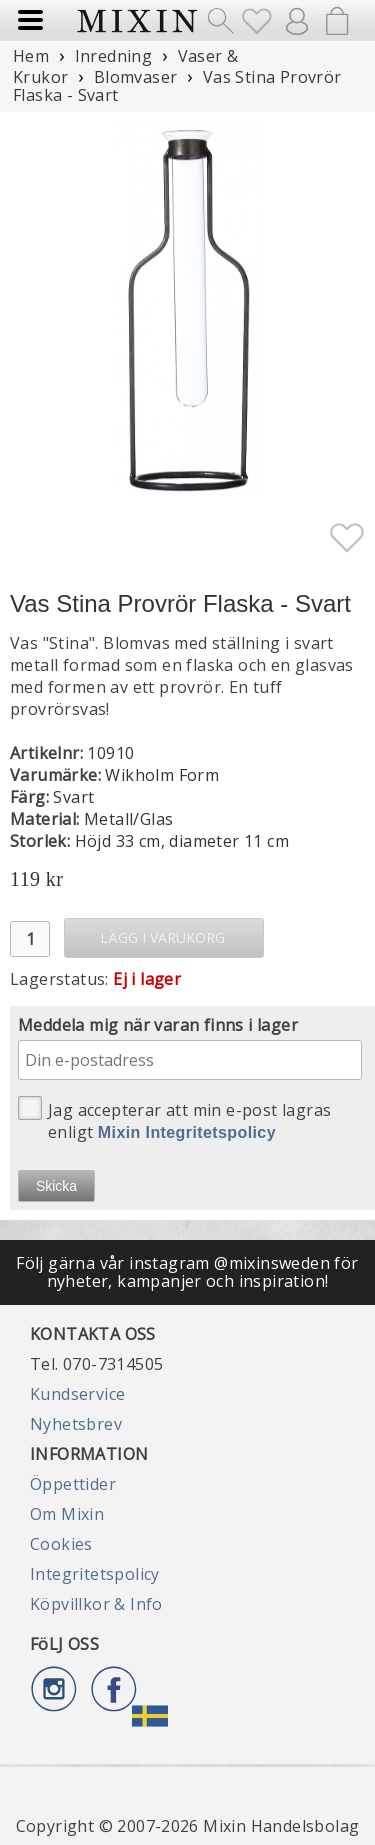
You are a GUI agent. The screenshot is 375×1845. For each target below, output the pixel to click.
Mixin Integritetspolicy (187, 1132)
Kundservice (77, 1394)
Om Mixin (67, 1514)
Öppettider (73, 1484)
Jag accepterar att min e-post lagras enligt (174, 1119)
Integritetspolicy (95, 1574)
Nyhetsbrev (76, 1424)
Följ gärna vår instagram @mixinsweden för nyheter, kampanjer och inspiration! (187, 1272)
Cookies (61, 1544)
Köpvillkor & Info (96, 1604)
